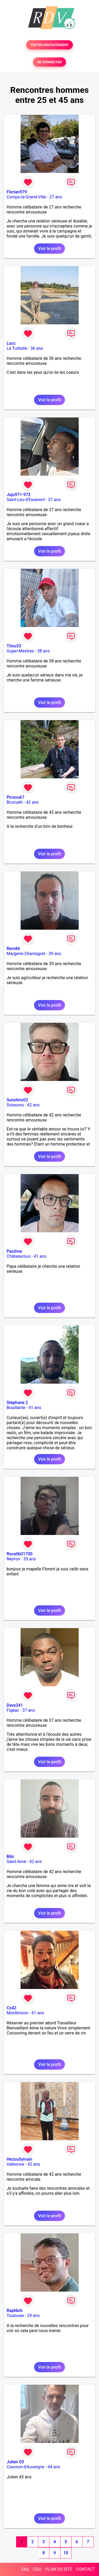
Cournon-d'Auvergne (25, 2466)
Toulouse (15, 2315)
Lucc (11, 343)
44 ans (54, 2466)
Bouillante (16, 1407)
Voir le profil (49, 248)
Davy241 (15, 1705)
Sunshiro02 (17, 1099)
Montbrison (17, 2012)
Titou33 (14, 645)
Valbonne (15, 2164)
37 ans (54, 499)
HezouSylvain (19, 2159)
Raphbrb (14, 2310)
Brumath (15, 802)
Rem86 (13, 948)
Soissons (15, 1104)
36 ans (36, 348)
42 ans (32, 802)
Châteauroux (18, 1256)
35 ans (29, 1558)
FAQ (25, 2569)
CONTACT (85, 2569)
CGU (37, 2569)
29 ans (33, 2315)
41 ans (40, 1256)
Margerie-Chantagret (26, 953)
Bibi (10, 1856)
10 (65, 2552)
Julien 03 (15, 2461)
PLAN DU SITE (58, 2569)
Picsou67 (15, 797)
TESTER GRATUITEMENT (49, 45)
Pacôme (14, 1251)
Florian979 (17, 191)
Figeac (13, 1710)
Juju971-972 (19, 494)
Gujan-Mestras (20, 650)
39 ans (55, 953)
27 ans (55, 196)
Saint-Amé (16, 1861)
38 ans (43, 650)
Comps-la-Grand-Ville (26, 196)
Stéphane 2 (17, 1402)
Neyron (13, 1558)
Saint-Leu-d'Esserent (26, 499)
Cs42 (11, 2007)
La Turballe (17, 348)
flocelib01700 (19, 1553)
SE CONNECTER (49, 62)
